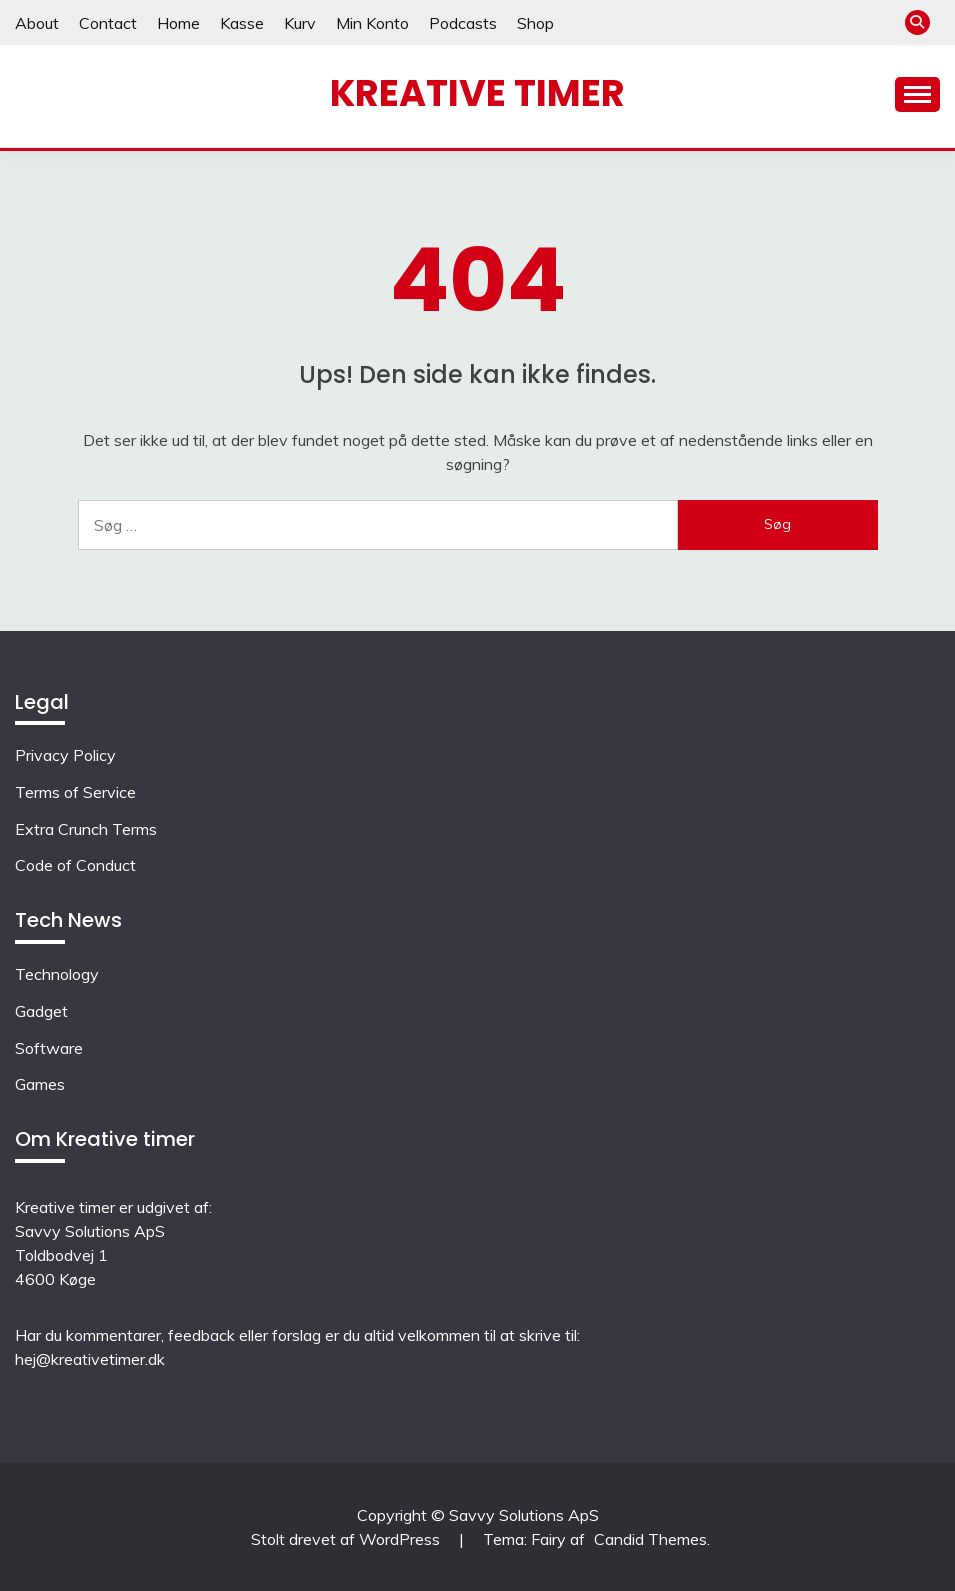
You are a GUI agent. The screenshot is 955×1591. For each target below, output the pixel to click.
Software (49, 1048)
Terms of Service (75, 792)
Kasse (242, 23)
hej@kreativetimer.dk (90, 1359)
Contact (108, 23)
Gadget (41, 1011)
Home (178, 23)
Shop (535, 23)
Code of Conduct (75, 865)
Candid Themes (650, 1539)
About (37, 23)
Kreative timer (477, 93)
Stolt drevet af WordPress (347, 1539)
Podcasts (463, 23)
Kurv (300, 23)
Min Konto (372, 23)
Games (40, 1084)
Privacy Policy (65, 755)
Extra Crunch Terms (86, 829)
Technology (57, 974)
